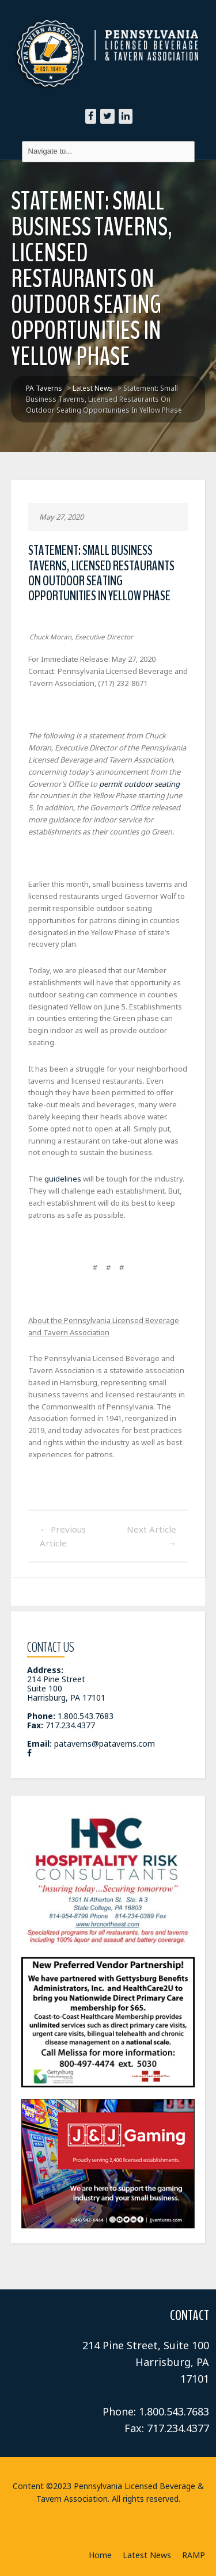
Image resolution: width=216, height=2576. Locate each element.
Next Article (151, 1536)
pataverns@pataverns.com (104, 1743)
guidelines (62, 1178)
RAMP (193, 2555)
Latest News (147, 2555)
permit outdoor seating (139, 784)
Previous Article (63, 1536)
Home (100, 2555)
